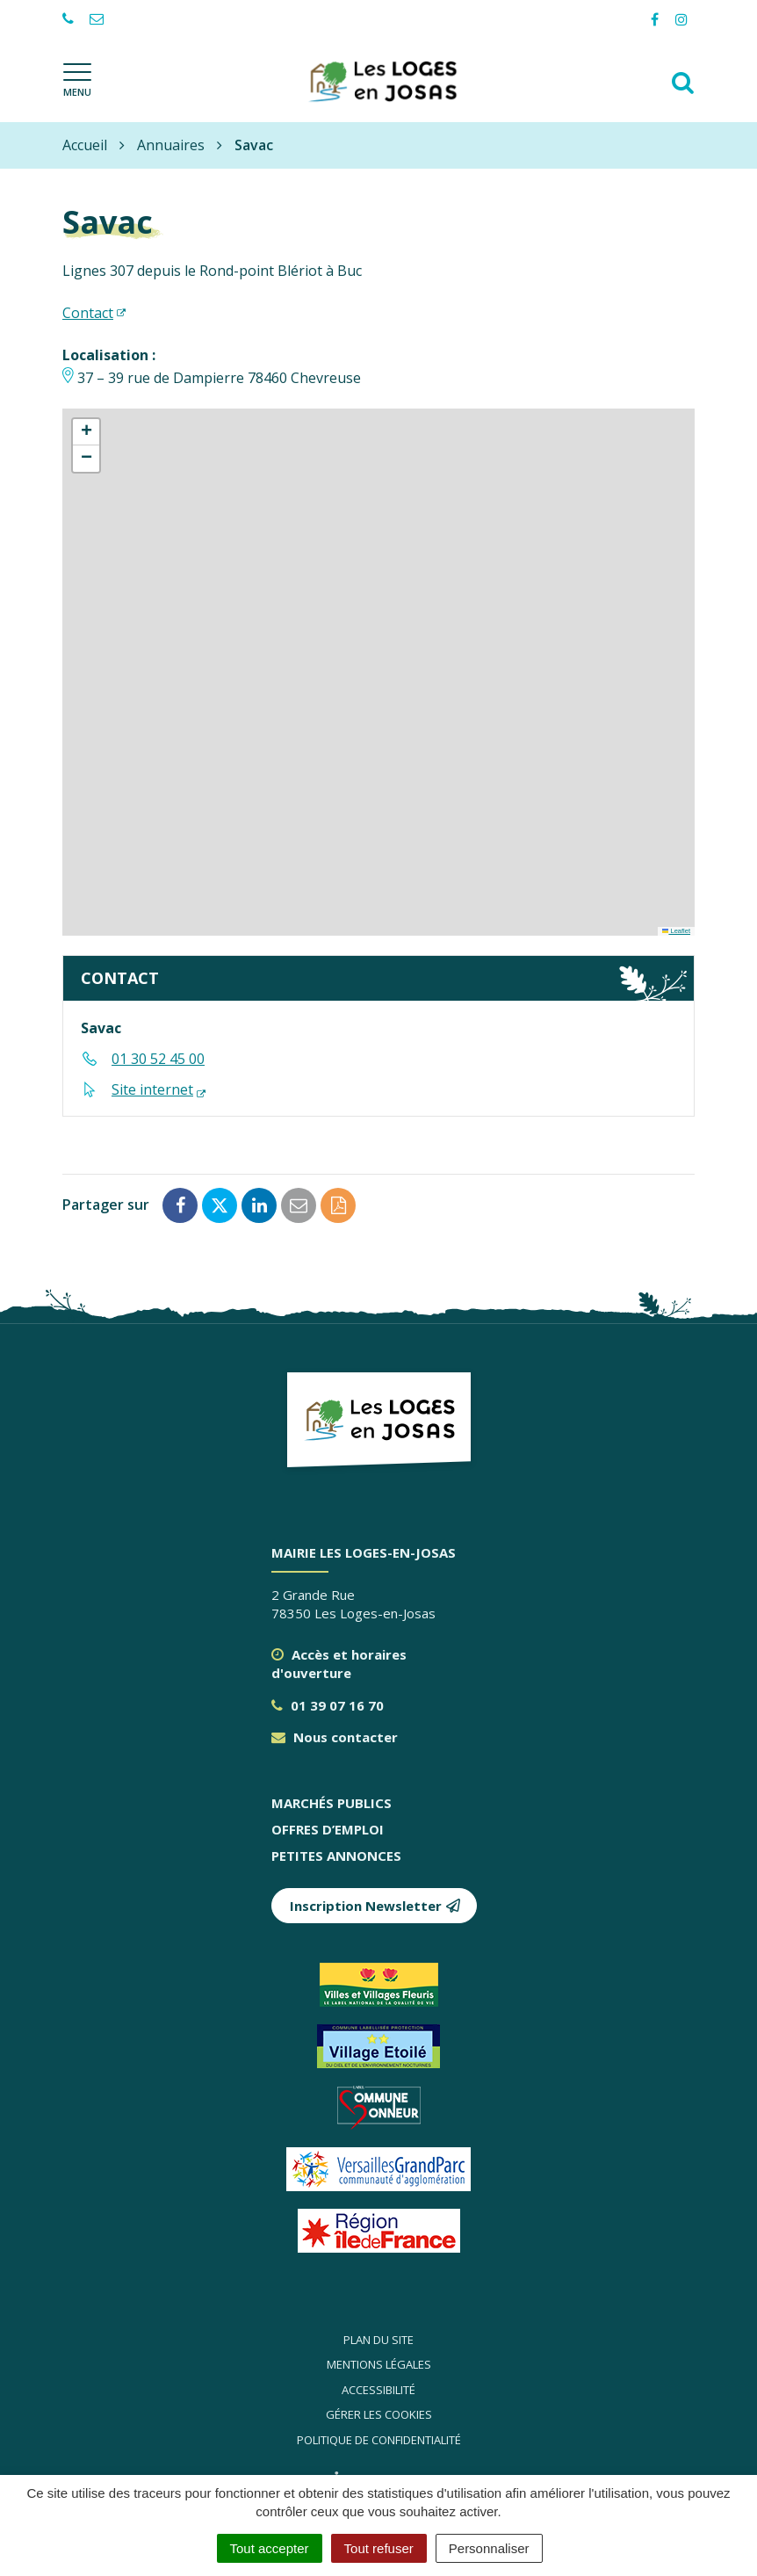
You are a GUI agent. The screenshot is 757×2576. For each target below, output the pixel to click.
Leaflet (676, 931)
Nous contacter (334, 1737)
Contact (87, 312)
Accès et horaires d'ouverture (339, 1664)
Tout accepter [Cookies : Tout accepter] (269, 2548)
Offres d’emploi (327, 1829)
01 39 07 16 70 (327, 1705)
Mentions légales (379, 2364)
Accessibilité (378, 2390)
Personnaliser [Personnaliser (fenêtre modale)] (489, 2548)
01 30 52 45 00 (158, 1058)
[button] (86, 432)
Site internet (152, 1089)
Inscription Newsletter (375, 1905)
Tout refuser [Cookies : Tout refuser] (379, 2548)
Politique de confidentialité (379, 2440)
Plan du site (378, 2340)
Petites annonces (336, 1855)
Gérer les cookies (379, 2414)
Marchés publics (331, 1803)
